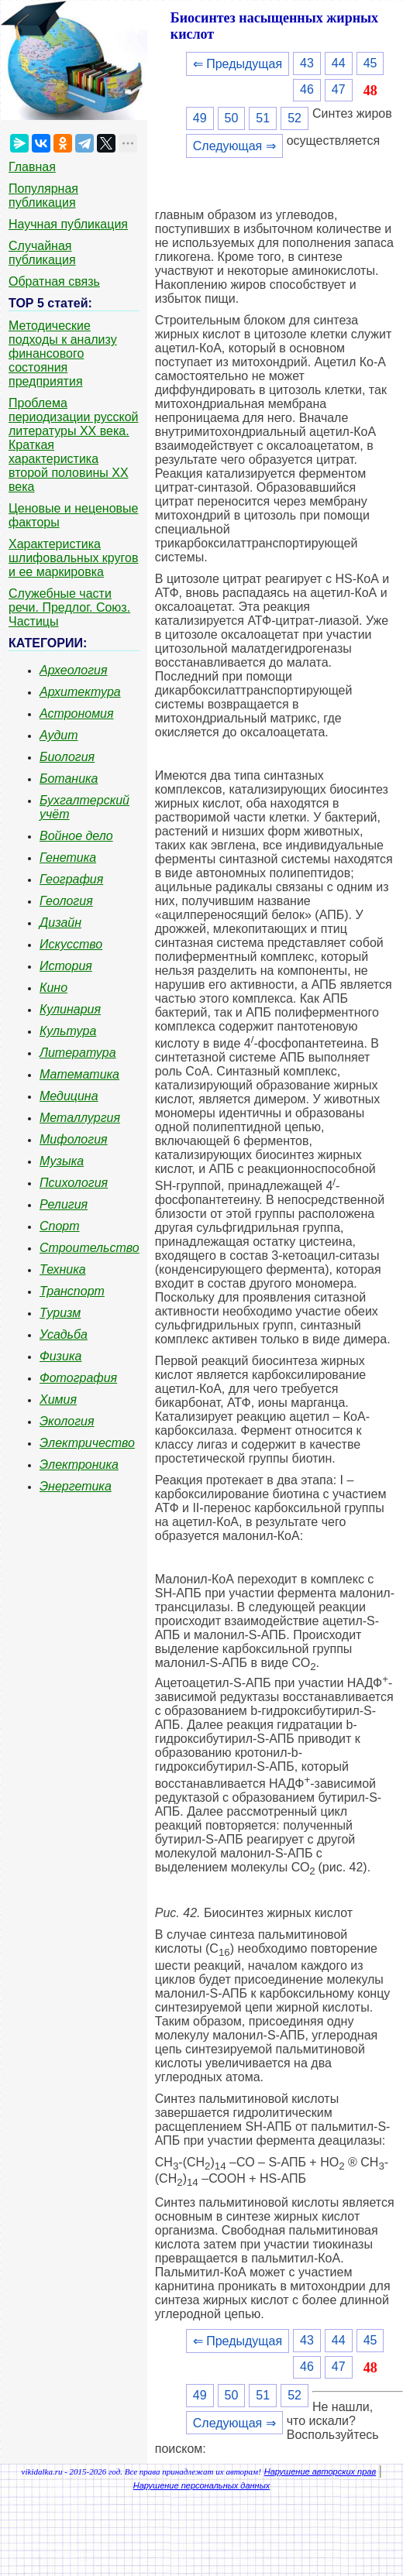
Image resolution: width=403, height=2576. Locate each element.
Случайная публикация (42, 252)
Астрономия (77, 713)
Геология (66, 900)
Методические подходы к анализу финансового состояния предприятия (63, 353)
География (71, 879)
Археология (74, 670)
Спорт (60, 1226)
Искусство (71, 944)
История (66, 965)
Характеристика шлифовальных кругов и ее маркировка (73, 557)
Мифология (74, 1139)
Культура (68, 1031)
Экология (67, 1421)
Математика (79, 1074)
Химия (58, 1399)
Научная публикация (68, 224)
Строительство (90, 1247)
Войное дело (76, 835)
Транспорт (72, 1291)
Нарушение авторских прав (320, 2471)
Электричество (87, 1442)
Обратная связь (54, 281)
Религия (64, 1204)
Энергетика (76, 1486)
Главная (32, 166)
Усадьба (64, 1334)
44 (339, 63)
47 (339, 89)
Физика (60, 1356)
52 (294, 118)
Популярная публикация (43, 195)
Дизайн (60, 922)
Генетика (68, 857)
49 (200, 118)
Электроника (79, 1464)
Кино (53, 987)
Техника (63, 1269)
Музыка (62, 1161)
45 (370, 63)
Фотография (78, 1377)
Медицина (69, 1096)
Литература (78, 1052)
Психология (74, 1182)
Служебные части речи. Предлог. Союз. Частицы (69, 607)
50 (232, 118)
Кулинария (70, 1009)
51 (263, 118)
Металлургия (80, 1117)
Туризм (60, 1312)
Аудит (59, 735)
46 (307, 89)
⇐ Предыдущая (237, 63)
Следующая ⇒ (234, 146)
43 (307, 63)
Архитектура (80, 691)
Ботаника (69, 778)
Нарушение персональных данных (201, 2485)
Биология (67, 756)
